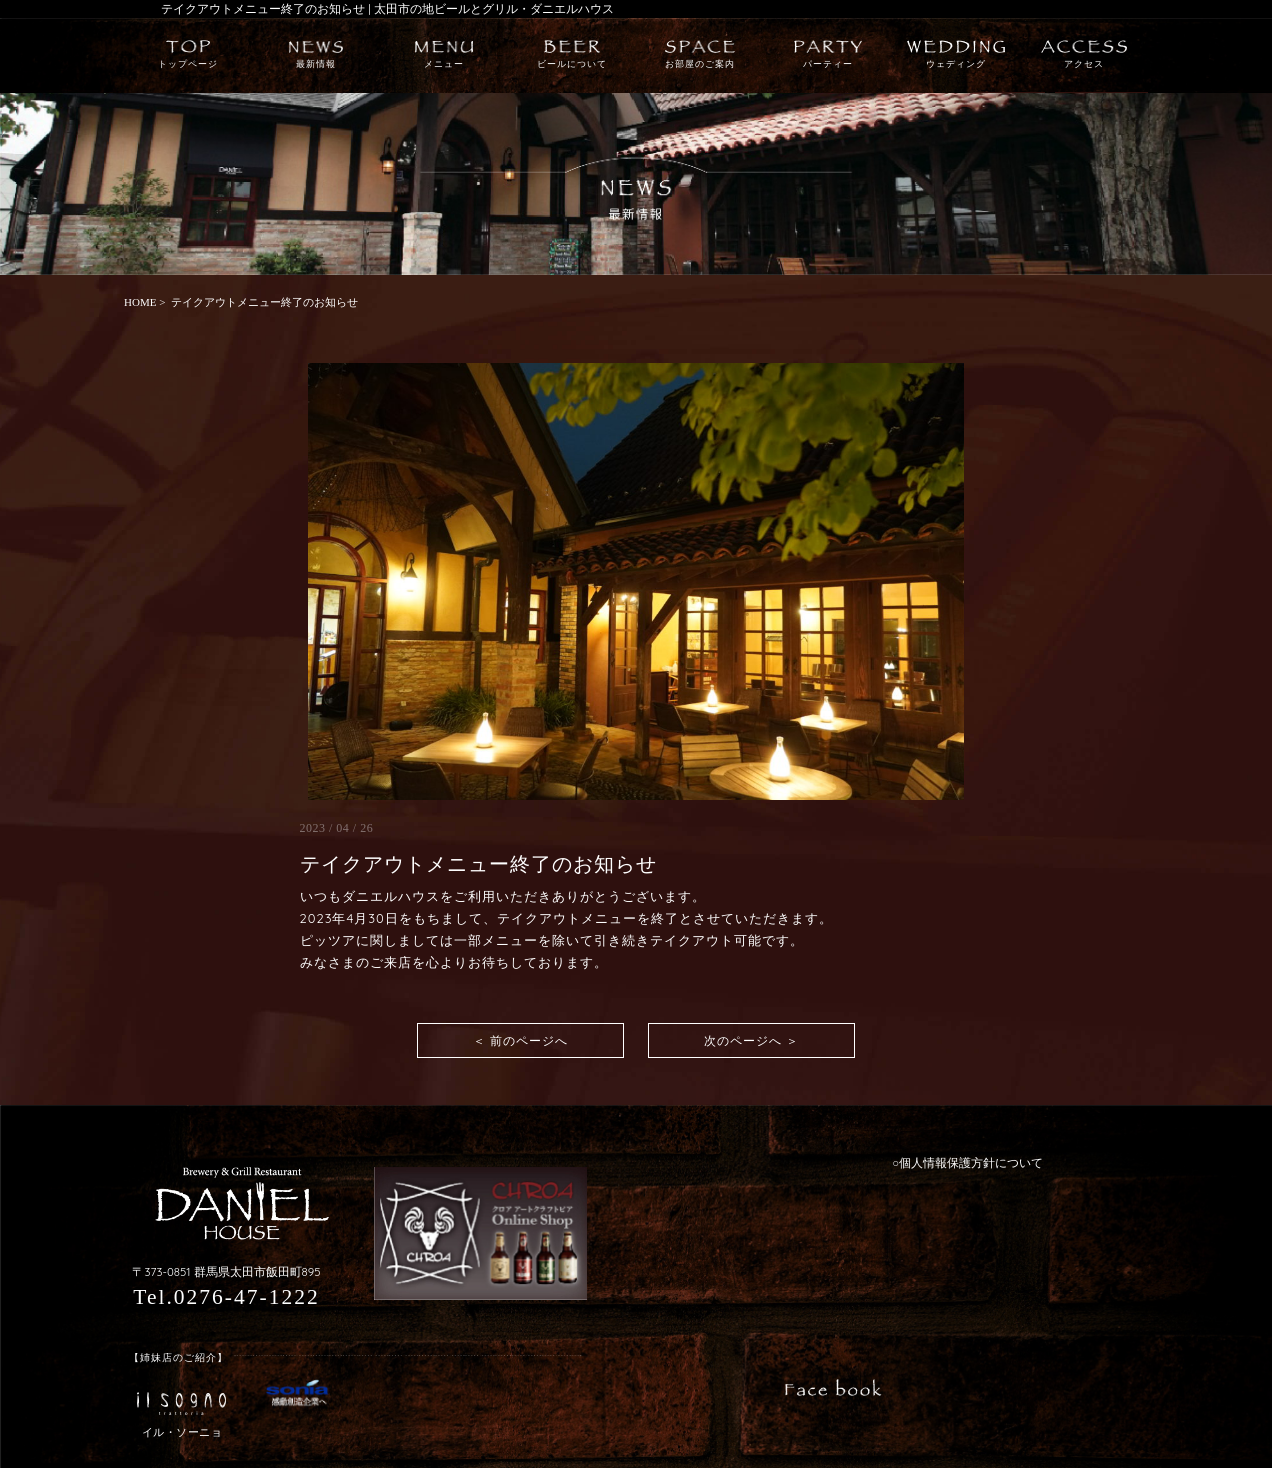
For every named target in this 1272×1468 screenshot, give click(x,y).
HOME (140, 302)
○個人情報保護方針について (967, 1163)
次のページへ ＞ (751, 1040)
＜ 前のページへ (520, 1040)
